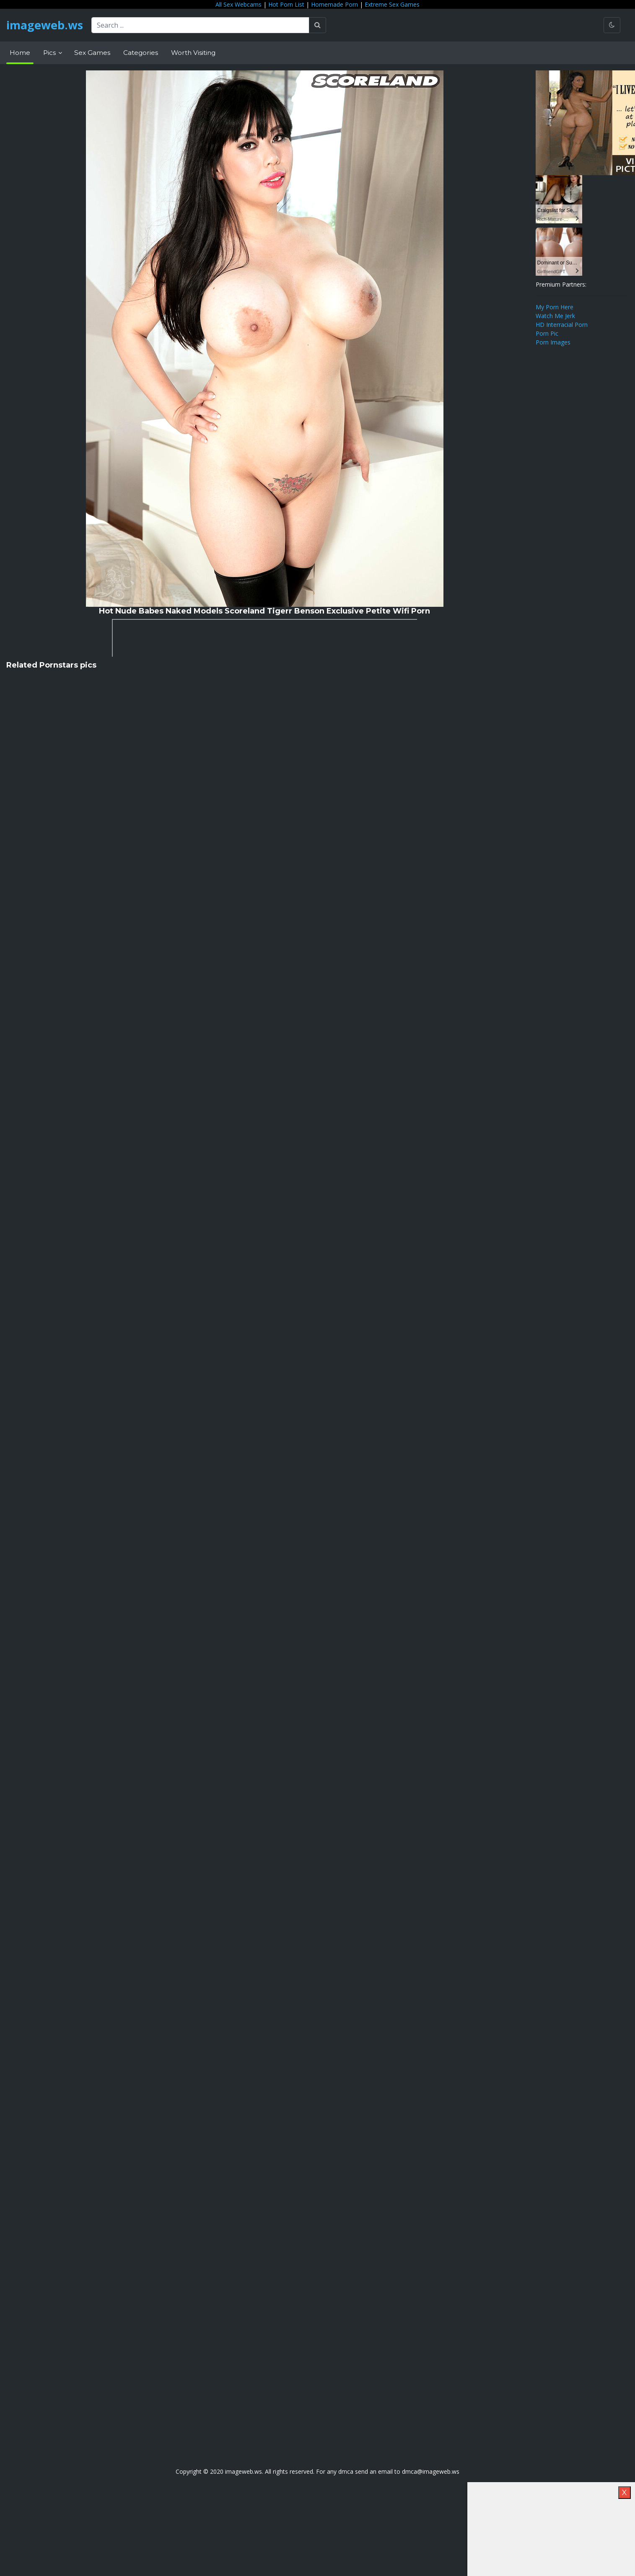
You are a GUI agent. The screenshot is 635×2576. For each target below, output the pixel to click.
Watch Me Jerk (555, 316)
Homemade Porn (334, 4)
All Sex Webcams (238, 4)
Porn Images (553, 342)
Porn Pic (547, 333)
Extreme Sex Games (392, 4)
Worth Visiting (193, 53)
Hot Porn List (286, 4)
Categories (140, 53)
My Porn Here (554, 307)
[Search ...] (203, 25)
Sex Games (92, 53)
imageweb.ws (46, 25)
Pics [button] (50, 53)
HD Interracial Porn (562, 325)
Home (20, 53)
